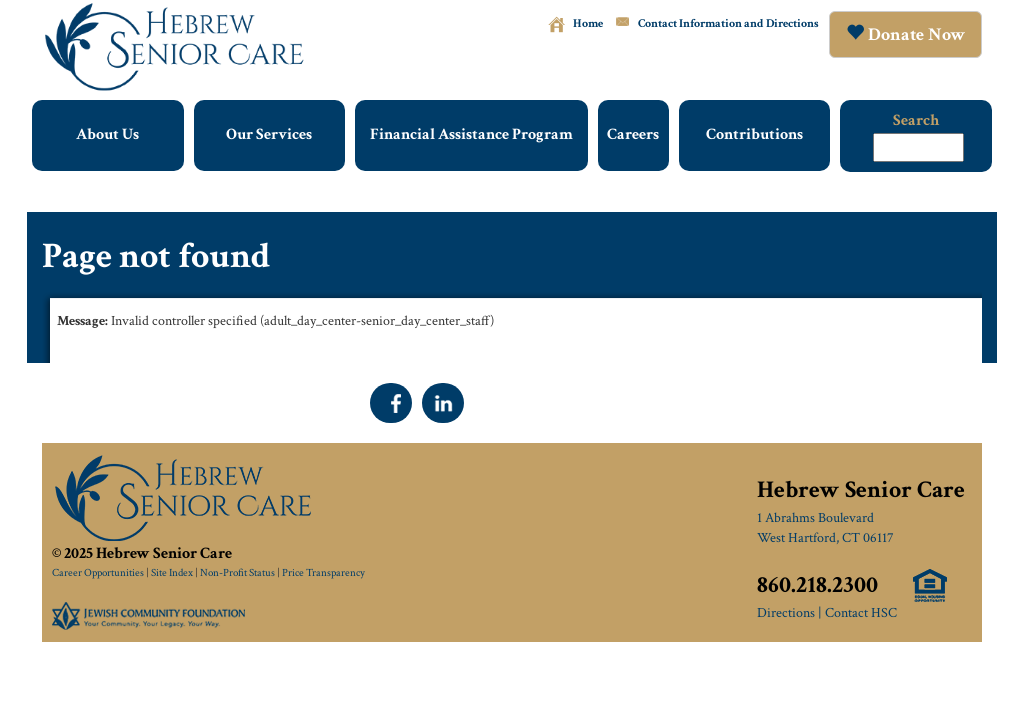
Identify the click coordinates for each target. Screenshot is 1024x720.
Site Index (172, 573)
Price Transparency (323, 573)
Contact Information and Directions (728, 23)
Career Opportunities (98, 573)
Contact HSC (861, 613)
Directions (786, 613)
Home (588, 23)
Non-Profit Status (237, 573)
